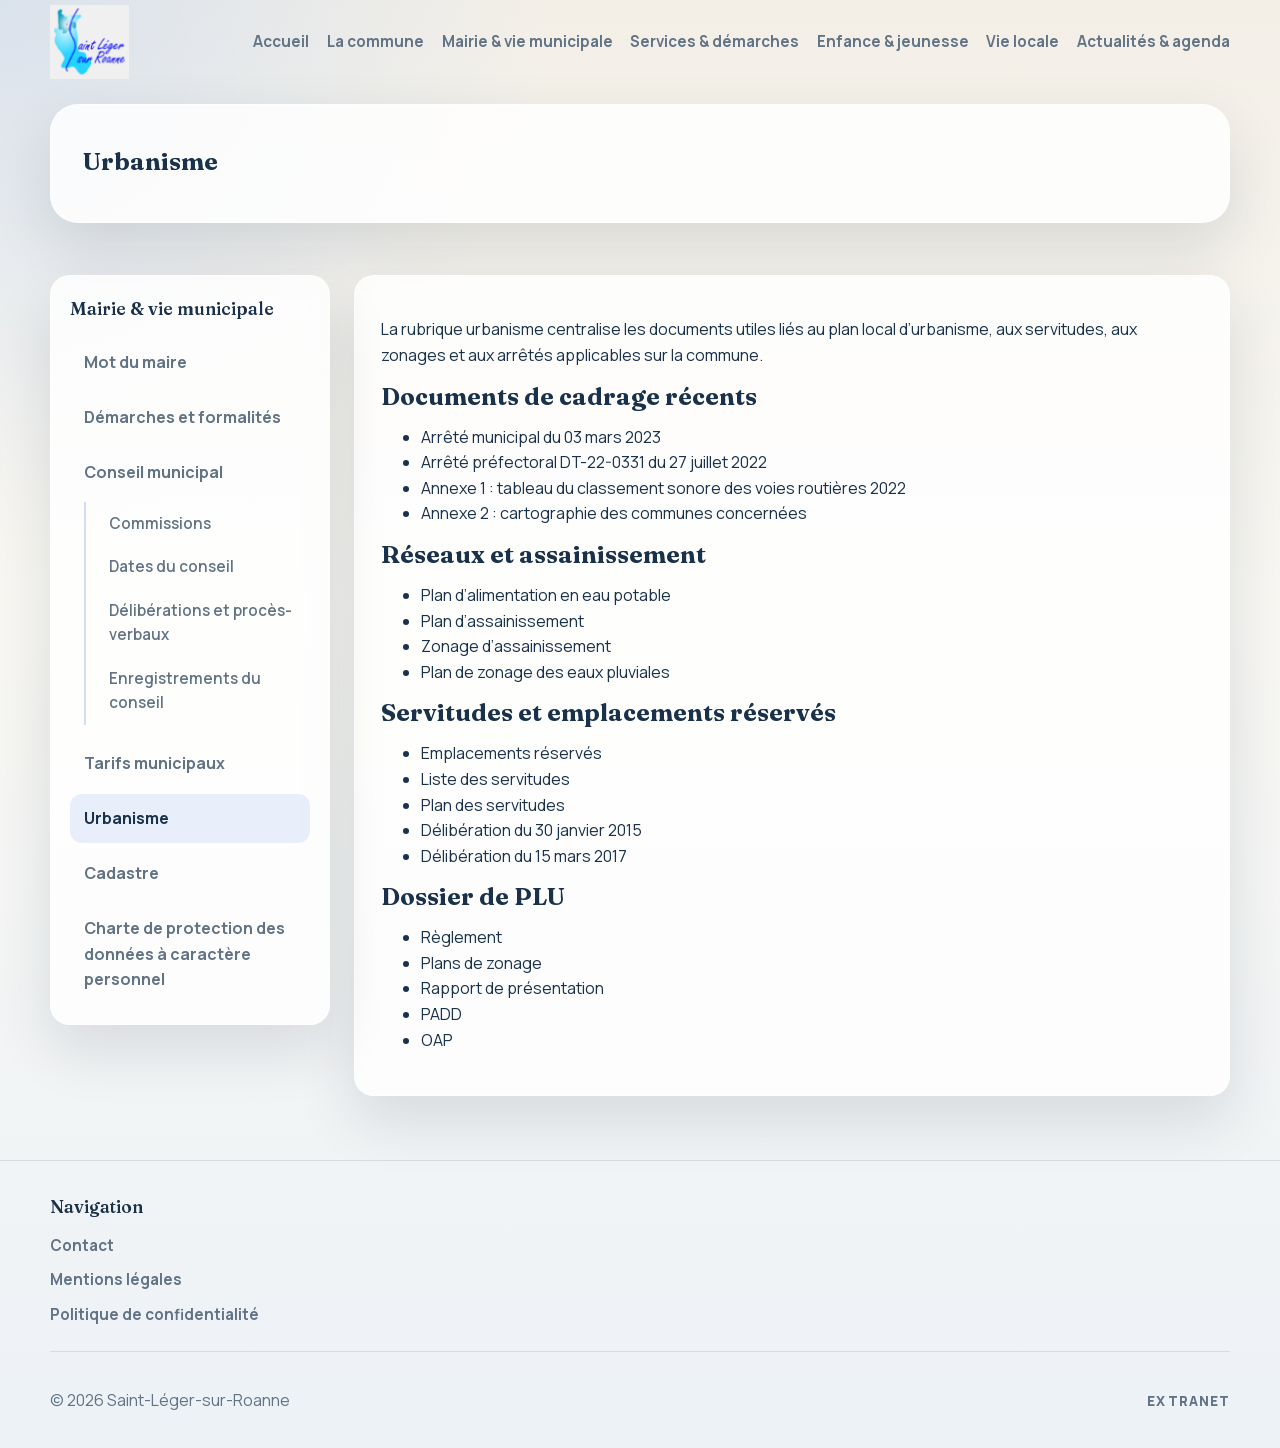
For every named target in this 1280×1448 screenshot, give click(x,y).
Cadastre (121, 873)
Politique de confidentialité (154, 1314)
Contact (82, 1245)
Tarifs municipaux (154, 763)
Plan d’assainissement (502, 621)
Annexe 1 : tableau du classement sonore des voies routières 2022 (663, 488)
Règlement (461, 937)
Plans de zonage (481, 963)
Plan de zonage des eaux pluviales (545, 672)
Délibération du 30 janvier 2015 (531, 830)
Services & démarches (714, 41)
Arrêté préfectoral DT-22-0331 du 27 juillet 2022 (594, 462)
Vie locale (1022, 41)
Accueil (281, 41)
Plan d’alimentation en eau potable (546, 595)
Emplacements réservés (511, 753)
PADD (441, 1014)
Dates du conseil (171, 566)
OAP (437, 1040)
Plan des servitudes (493, 805)
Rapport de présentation (512, 988)
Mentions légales (116, 1279)
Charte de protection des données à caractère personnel (184, 953)
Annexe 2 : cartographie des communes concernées (614, 513)
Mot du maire (135, 362)
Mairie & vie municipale (527, 41)
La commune (375, 41)
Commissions (160, 523)
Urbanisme (126, 818)
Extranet (1188, 1401)
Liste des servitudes (495, 779)
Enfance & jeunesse (893, 41)
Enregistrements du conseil (185, 690)
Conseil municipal (153, 472)
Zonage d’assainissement (516, 646)
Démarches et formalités (182, 417)
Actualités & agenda (1153, 41)
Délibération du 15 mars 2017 (524, 856)
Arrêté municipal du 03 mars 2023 (541, 437)
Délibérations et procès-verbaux (200, 622)
